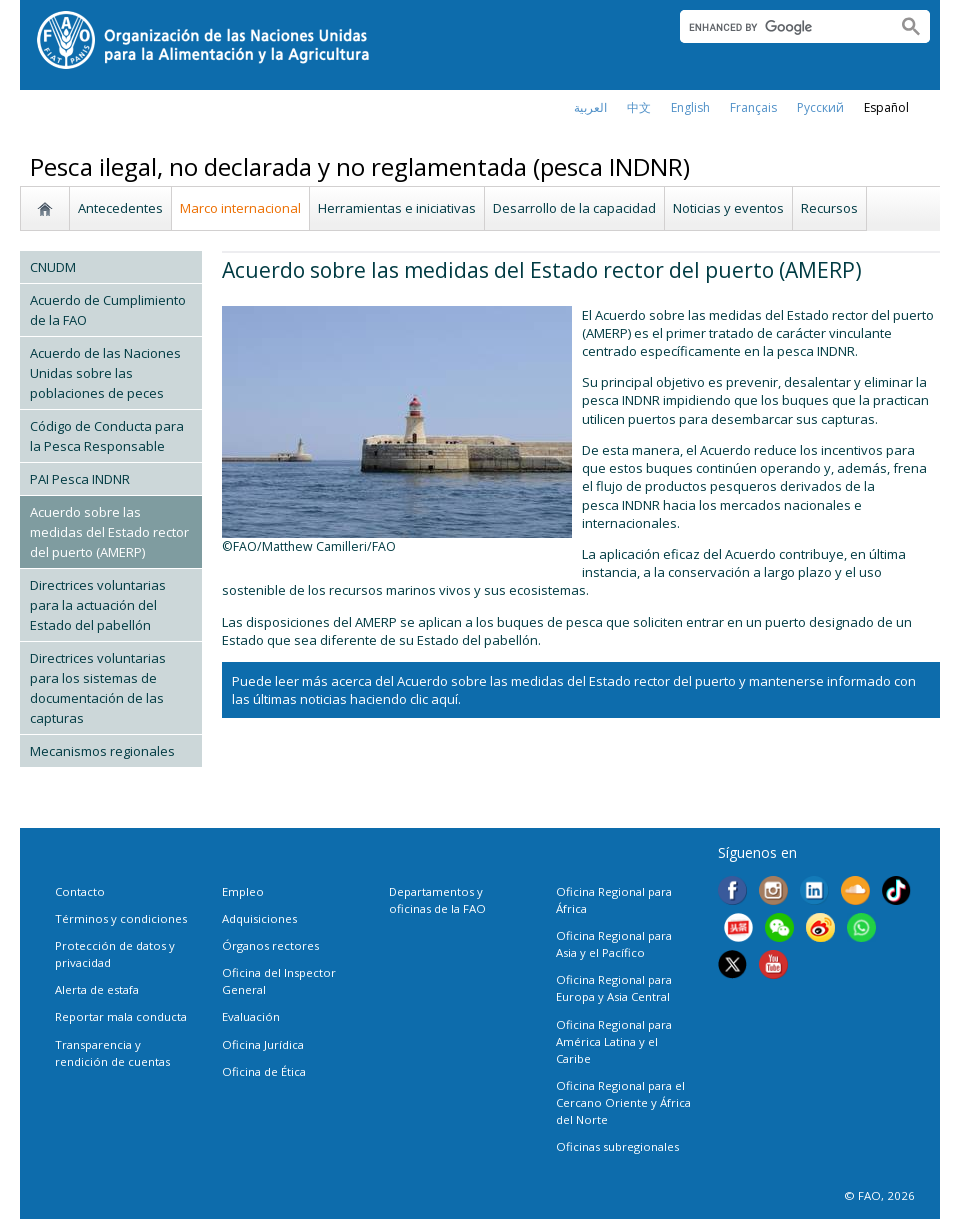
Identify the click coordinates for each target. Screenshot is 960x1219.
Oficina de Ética (264, 1071)
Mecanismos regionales (102, 751)
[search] (780, 27)
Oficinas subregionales (617, 1146)
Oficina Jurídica (263, 1044)
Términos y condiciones (121, 918)
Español (886, 107)
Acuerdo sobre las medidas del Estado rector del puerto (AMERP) (109, 532)
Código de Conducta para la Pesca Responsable (107, 436)
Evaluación (251, 1016)
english (690, 107)
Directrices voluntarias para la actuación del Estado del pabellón (98, 605)
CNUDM (53, 267)
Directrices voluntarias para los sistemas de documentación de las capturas (98, 688)
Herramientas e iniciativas (397, 208)
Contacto (80, 891)
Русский (820, 107)
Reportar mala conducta (121, 1016)
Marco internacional (240, 208)
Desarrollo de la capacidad (574, 208)
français (753, 107)
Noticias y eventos (728, 208)
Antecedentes (120, 208)
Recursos (829, 208)
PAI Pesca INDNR (80, 479)
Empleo (243, 891)
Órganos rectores (270, 945)
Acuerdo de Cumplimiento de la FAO (108, 310)
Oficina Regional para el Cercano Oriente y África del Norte (623, 1102)
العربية (590, 107)
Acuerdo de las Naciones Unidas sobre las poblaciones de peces (105, 373)
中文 (639, 107)
